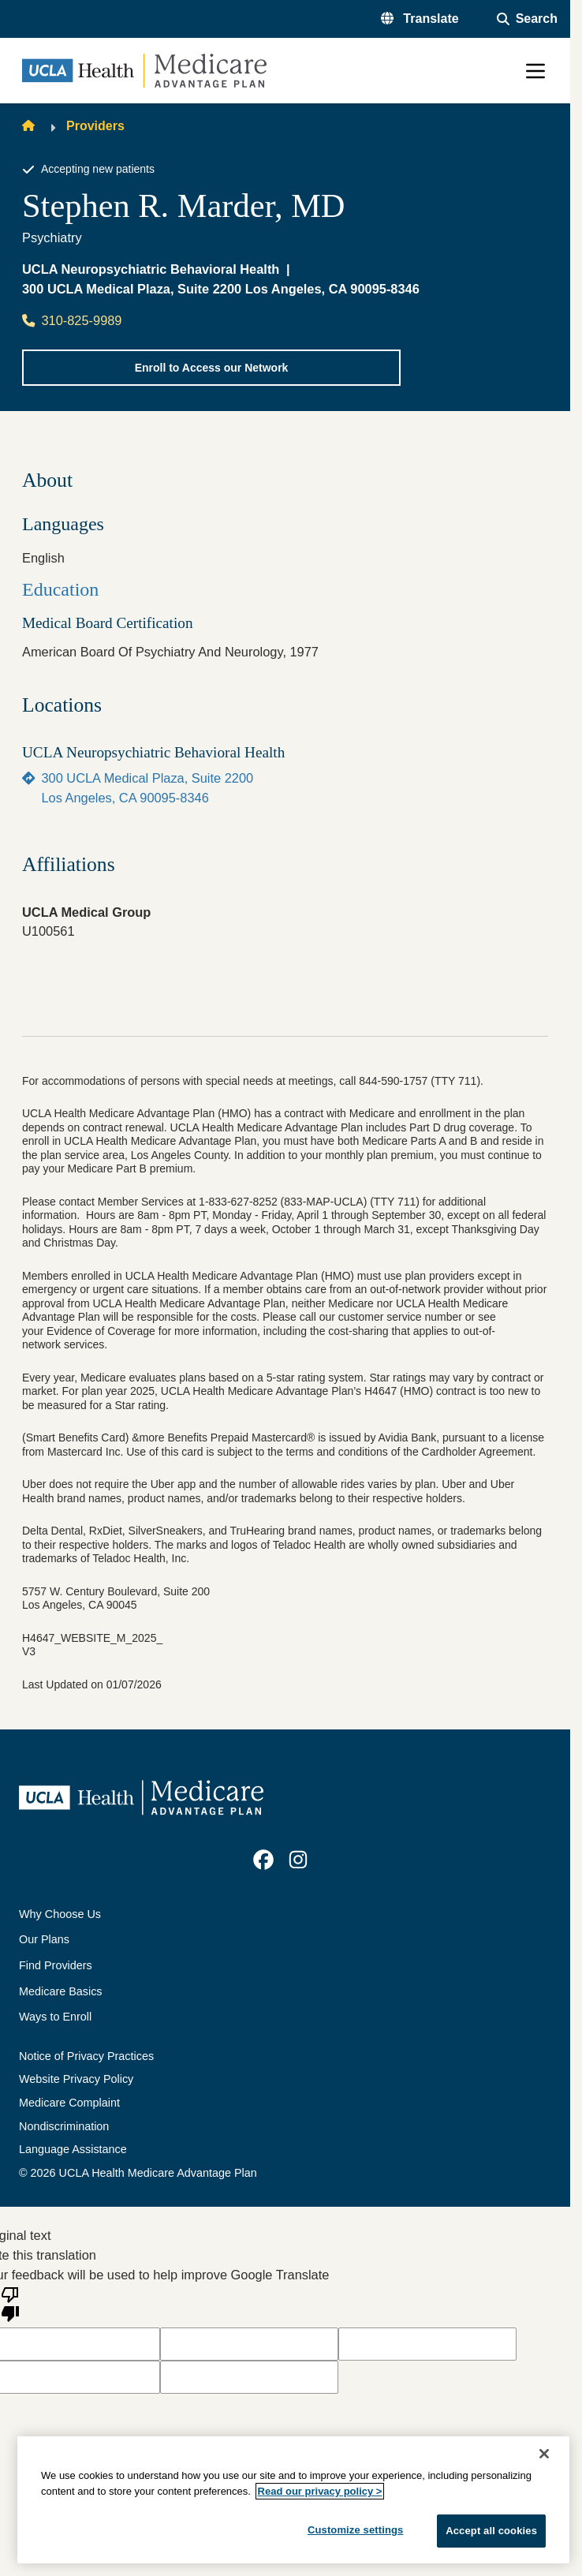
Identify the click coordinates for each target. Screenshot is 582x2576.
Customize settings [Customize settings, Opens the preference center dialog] (356, 2530)
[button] (420, 19)
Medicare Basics (61, 1991)
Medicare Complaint (69, 2102)
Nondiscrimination (64, 2126)
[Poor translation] (10, 2303)
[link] (263, 1859)
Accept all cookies (491, 2531)
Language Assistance (73, 2149)
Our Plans (44, 1939)
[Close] (544, 2453)
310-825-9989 (71, 320)
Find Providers (55, 1965)
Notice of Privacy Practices (86, 2056)
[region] (293, 2499)
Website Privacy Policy (76, 2079)
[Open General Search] (527, 19)
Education (60, 589)
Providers (95, 126)
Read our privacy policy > (320, 2491)
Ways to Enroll (55, 2016)
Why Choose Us (60, 1914)
